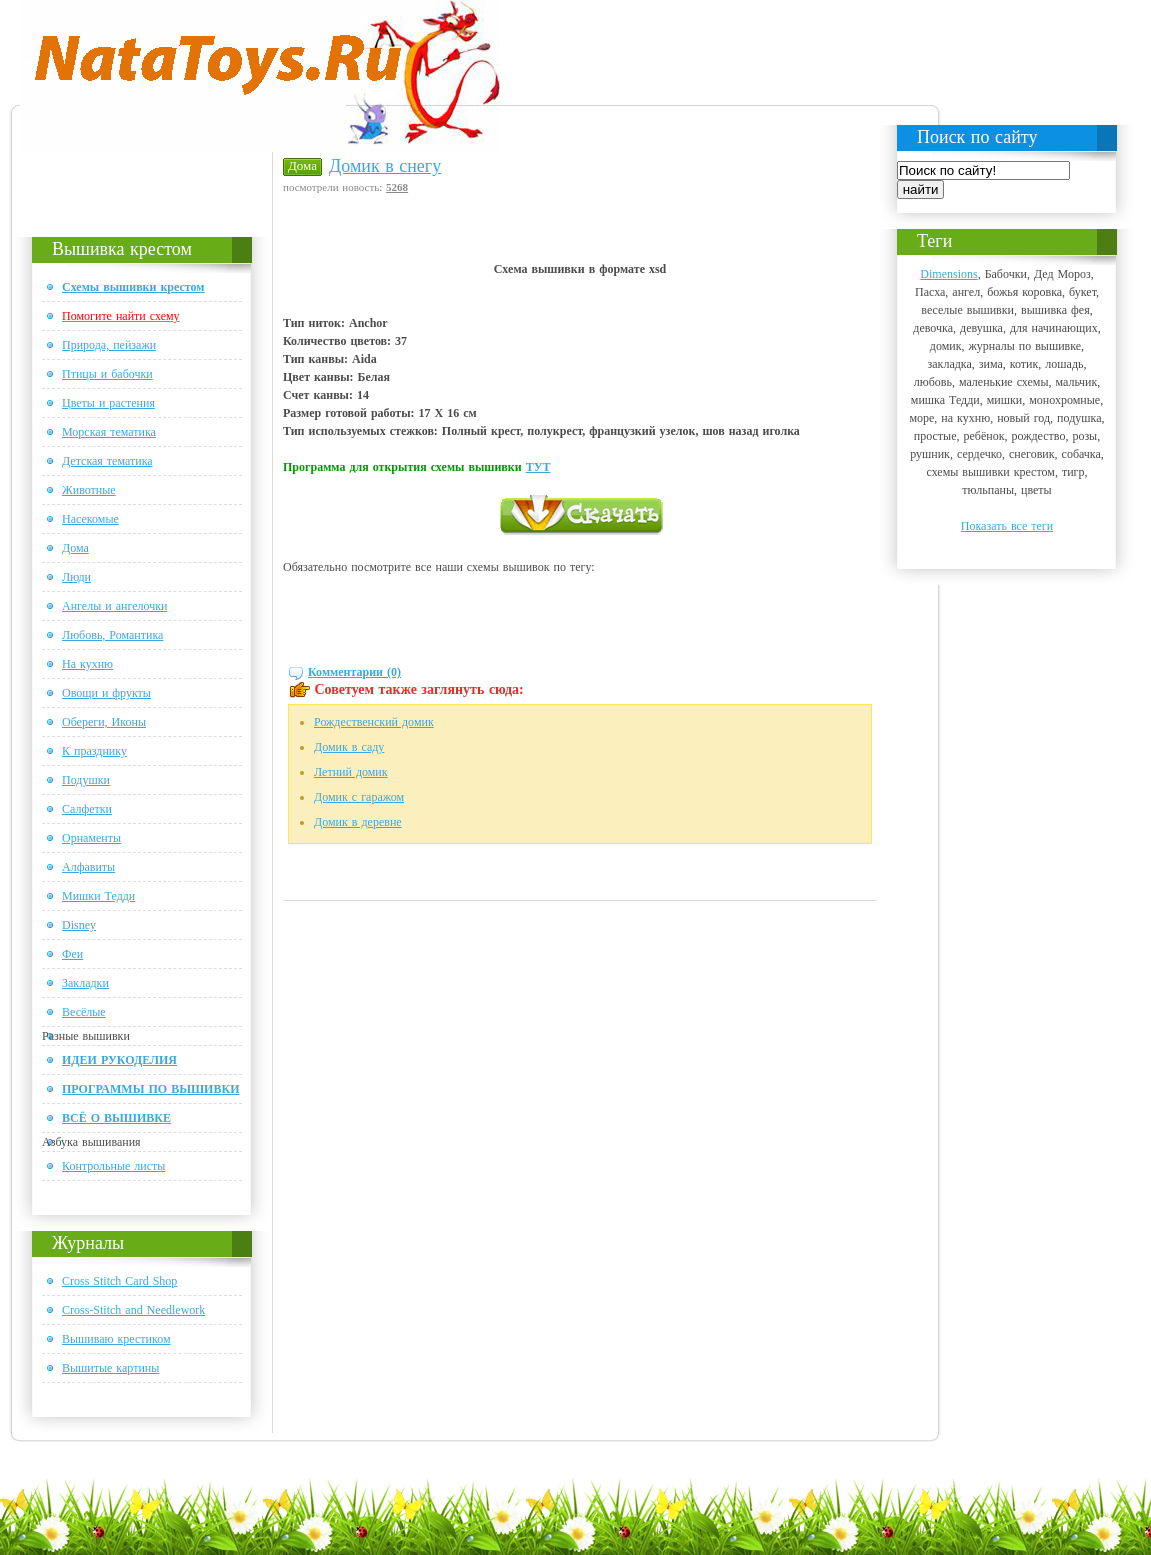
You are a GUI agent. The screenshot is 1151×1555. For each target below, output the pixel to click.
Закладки (85, 983)
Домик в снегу (385, 166)
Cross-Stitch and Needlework (133, 1310)
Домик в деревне (358, 822)
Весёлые (84, 1012)
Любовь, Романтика (112, 635)
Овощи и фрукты (106, 693)
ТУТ (538, 467)
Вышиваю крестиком (116, 1339)
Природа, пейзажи (109, 345)
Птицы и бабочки (107, 374)
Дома (75, 548)
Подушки (86, 780)
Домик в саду (349, 747)
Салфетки (87, 809)
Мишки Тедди (98, 896)
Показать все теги (1007, 526)
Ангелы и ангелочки (114, 606)
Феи (72, 954)
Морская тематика (109, 432)
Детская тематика (107, 461)
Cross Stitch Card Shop (119, 1281)
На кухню (87, 664)
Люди (76, 577)
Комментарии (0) (354, 672)
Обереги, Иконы (104, 722)
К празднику (94, 751)
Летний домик (351, 772)
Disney (79, 925)
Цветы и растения (108, 403)
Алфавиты (88, 867)
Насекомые (90, 519)
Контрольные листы (113, 1166)
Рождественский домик (374, 722)
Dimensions (948, 274)
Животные (89, 490)
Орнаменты (91, 838)
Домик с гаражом (359, 797)
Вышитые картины (110, 1368)
